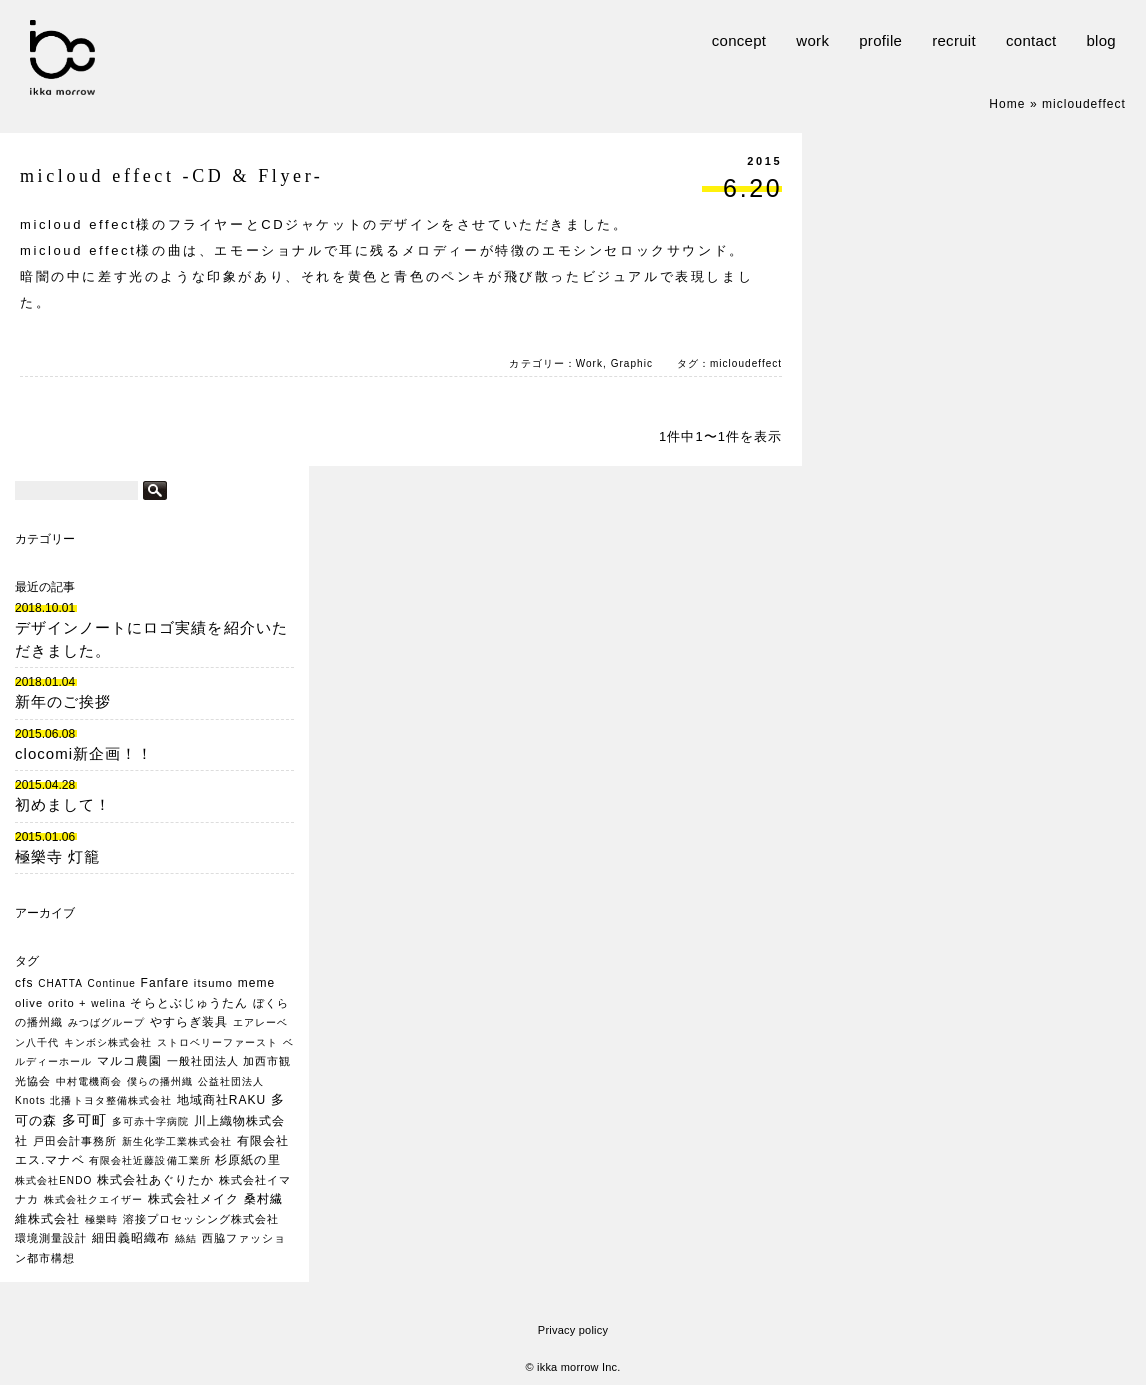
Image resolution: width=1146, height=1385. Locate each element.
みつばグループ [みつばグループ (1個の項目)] (106, 1022)
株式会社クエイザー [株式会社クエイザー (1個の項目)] (93, 1199)
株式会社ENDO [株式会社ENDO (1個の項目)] (53, 1180)
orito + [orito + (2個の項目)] (67, 1003)
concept (739, 40)
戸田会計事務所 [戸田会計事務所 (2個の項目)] (75, 1141)
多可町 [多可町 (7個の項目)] (84, 1120)
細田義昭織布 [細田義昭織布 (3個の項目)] (131, 1238)
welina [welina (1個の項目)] (108, 1003)
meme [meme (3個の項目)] (257, 983)
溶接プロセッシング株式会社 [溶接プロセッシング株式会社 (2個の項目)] (201, 1219)
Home (1007, 104)
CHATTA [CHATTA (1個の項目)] (60, 983)
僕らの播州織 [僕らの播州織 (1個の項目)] (160, 1081)
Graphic (632, 363)
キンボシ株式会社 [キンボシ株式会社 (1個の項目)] (108, 1042)
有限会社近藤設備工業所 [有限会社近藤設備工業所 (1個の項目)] (149, 1160)
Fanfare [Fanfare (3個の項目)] (165, 983)
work (812, 40)
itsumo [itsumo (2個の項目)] (213, 983)
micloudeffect (746, 363)
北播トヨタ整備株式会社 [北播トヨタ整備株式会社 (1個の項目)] (110, 1100)
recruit (954, 40)
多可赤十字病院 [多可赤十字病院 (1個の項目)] (150, 1121)
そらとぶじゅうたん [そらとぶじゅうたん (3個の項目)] (188, 1003)
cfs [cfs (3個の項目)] (24, 983)
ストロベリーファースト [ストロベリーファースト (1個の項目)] (217, 1042)
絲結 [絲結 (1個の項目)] (186, 1238)
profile (880, 40)
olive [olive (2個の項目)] (29, 1003)
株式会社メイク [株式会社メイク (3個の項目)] (193, 1199)
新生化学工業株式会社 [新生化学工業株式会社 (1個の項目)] (177, 1141)
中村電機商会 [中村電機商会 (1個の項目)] (89, 1081)
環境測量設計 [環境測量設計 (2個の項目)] (51, 1238)
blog (1101, 40)
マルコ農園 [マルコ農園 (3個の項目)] (129, 1061)
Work (589, 363)
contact (1031, 40)
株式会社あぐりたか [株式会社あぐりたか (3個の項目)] (155, 1180)
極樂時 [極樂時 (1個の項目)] (101, 1219)
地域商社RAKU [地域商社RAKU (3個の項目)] (222, 1100)
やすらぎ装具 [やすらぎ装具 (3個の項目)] (189, 1022)
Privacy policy (573, 1330)
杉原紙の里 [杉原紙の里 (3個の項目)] (247, 1160)
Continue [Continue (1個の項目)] (112, 983)
